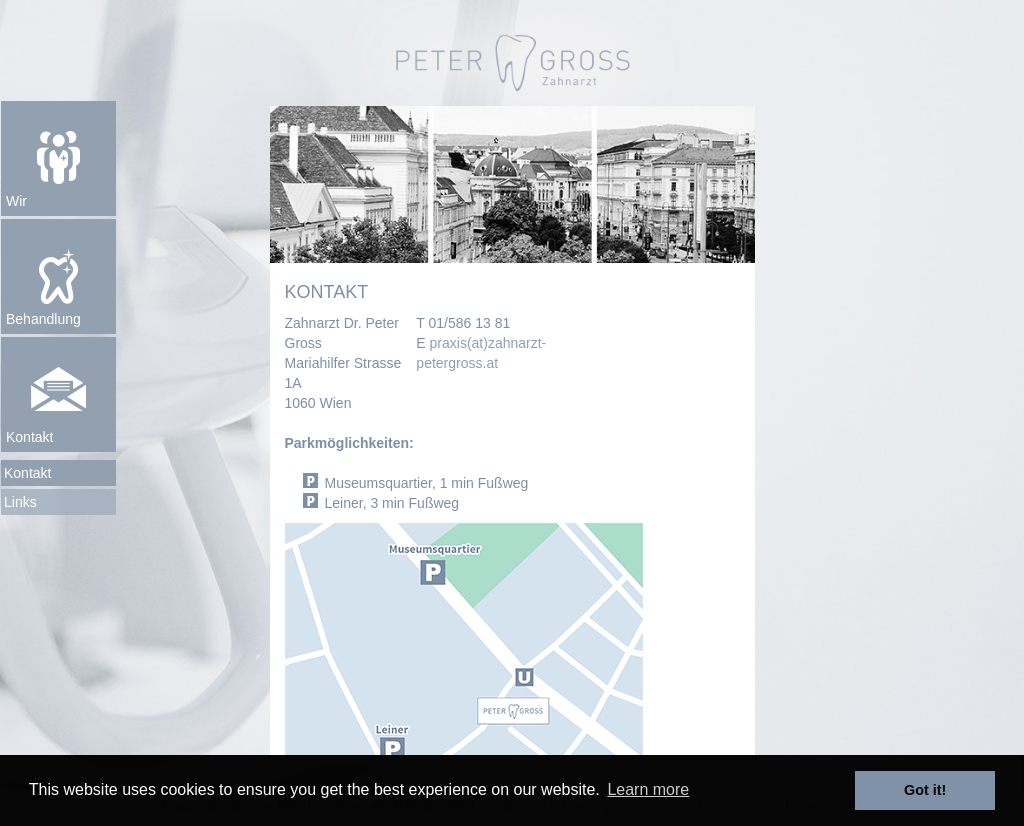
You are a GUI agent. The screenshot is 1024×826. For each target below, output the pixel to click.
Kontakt (27, 473)
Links (20, 502)
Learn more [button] (648, 789)
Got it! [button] (925, 790)
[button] (58, 158)
